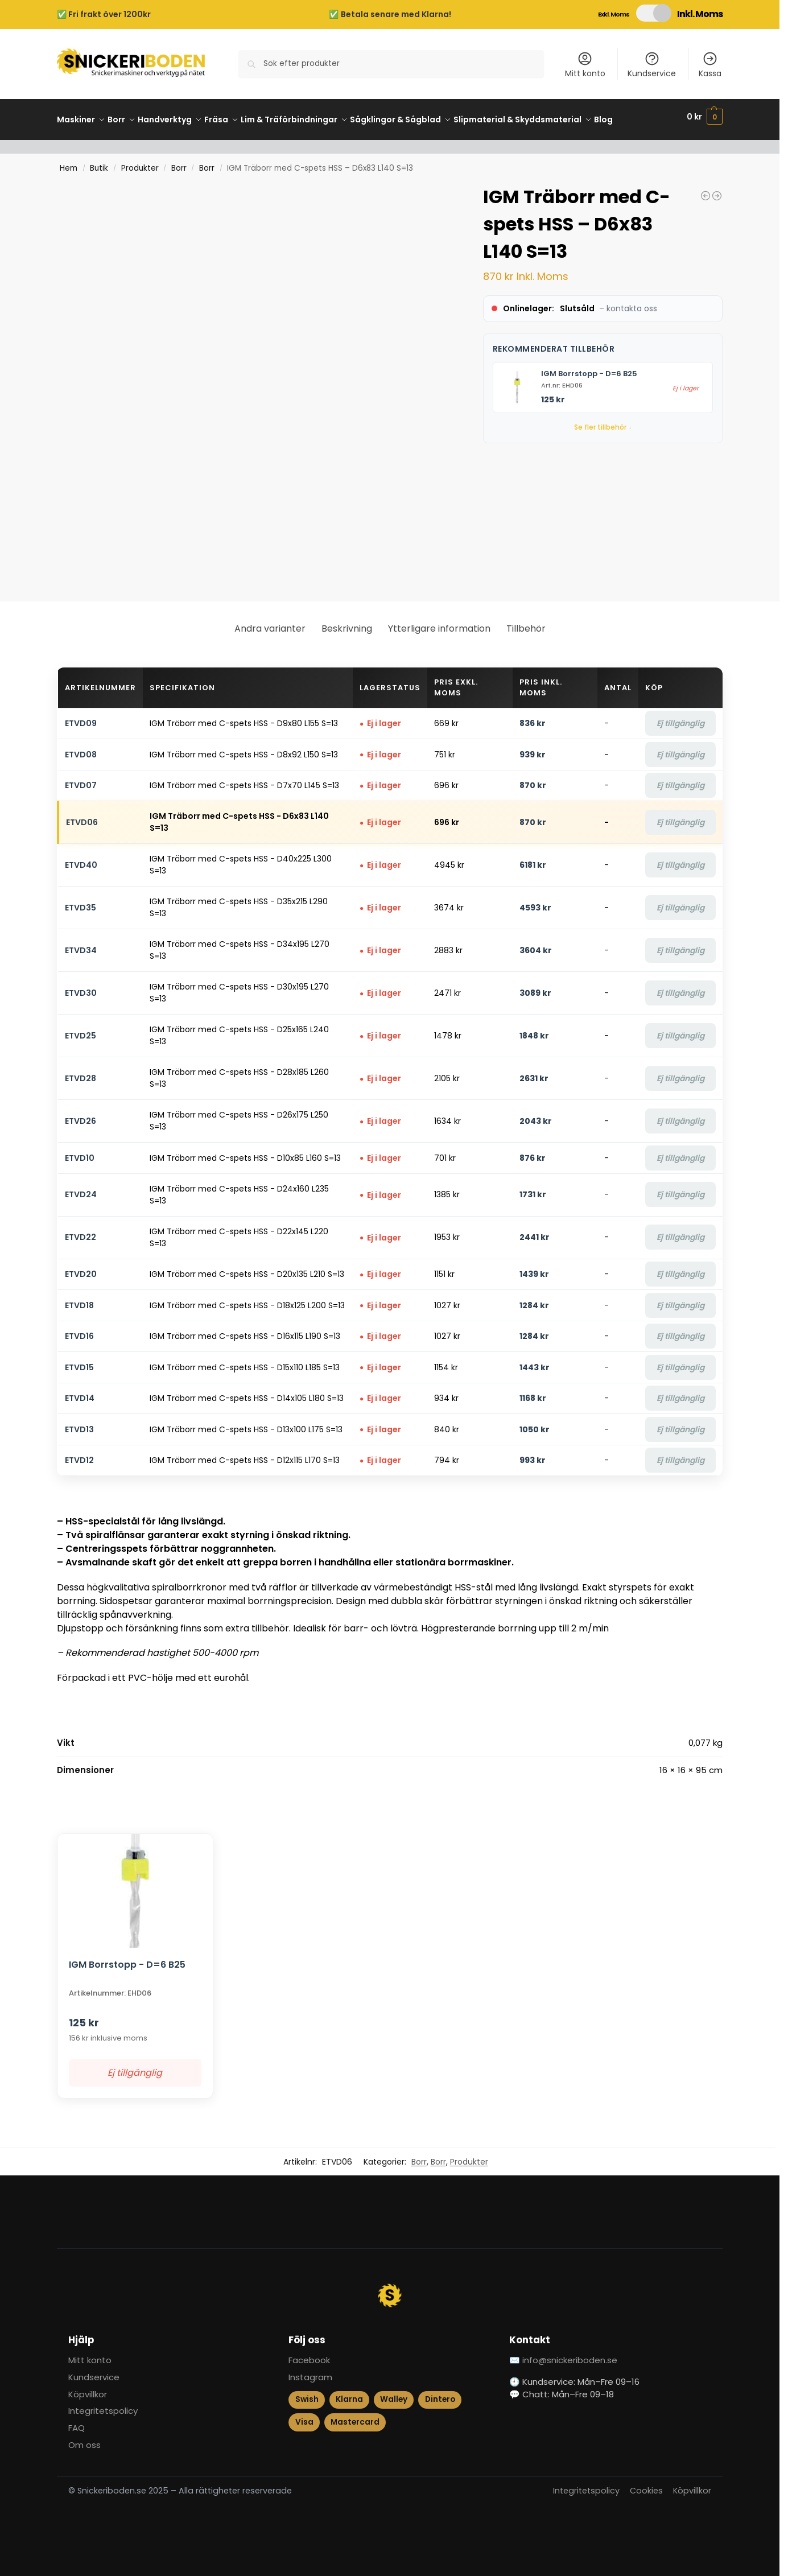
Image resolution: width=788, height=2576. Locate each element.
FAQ (76, 2421)
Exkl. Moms (613, 14)
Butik (99, 161)
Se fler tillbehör (603, 421)
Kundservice (652, 65)
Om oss (84, 2439)
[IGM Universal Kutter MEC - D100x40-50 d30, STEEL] (717, 189)
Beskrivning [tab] (346, 622)
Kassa (710, 65)
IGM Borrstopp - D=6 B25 (589, 366)
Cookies (646, 2484)
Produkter (140, 161)
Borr (179, 161)
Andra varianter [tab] (270, 622)
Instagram (310, 2371)
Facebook (309, 2354)
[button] (705, 117)
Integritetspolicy (103, 2404)
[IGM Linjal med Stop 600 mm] (705, 189)
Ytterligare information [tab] (439, 622)
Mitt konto (585, 65)
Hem (68, 161)
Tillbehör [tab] (526, 622)
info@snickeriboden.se (569, 2354)
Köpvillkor (87, 2388)
